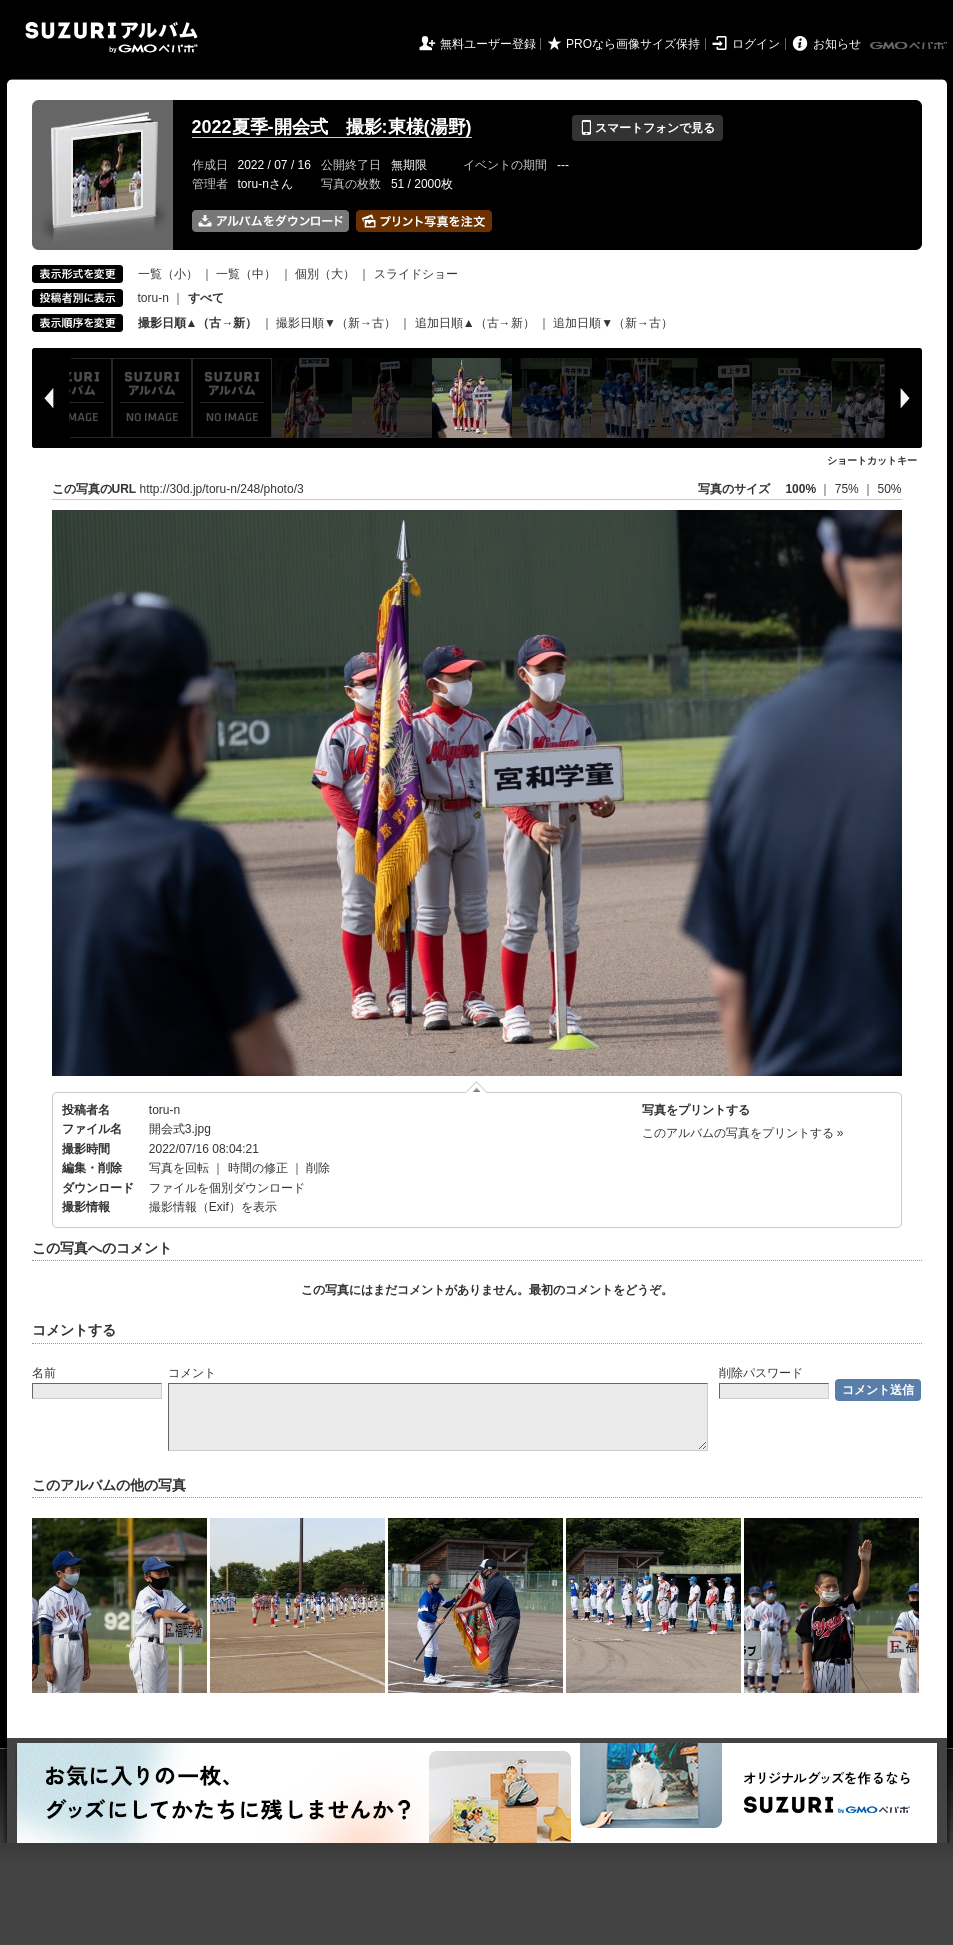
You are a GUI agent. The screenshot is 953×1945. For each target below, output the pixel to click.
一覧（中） (246, 274)
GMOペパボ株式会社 (910, 46)
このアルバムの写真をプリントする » (743, 1133)
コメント (192, 1373)
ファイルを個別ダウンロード (227, 1188)
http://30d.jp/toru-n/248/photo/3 (222, 489)
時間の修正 (258, 1168)
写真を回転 (179, 1168)
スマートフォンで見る (647, 128)
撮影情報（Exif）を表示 (213, 1207)
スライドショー (416, 274)
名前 (44, 1373)
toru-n (153, 298)
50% (889, 489)
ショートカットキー (872, 460)
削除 (318, 1168)
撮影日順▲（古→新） (198, 323)
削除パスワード (761, 1373)
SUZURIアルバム (111, 37)
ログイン (756, 44)
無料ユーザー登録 (488, 44)
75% (848, 489)
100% (800, 489)
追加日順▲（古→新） (475, 323)
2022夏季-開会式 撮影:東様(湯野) (332, 127)
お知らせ (837, 44)
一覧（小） (168, 274)
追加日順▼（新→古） (613, 323)
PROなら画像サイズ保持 (633, 44)
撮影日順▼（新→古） (336, 323)
